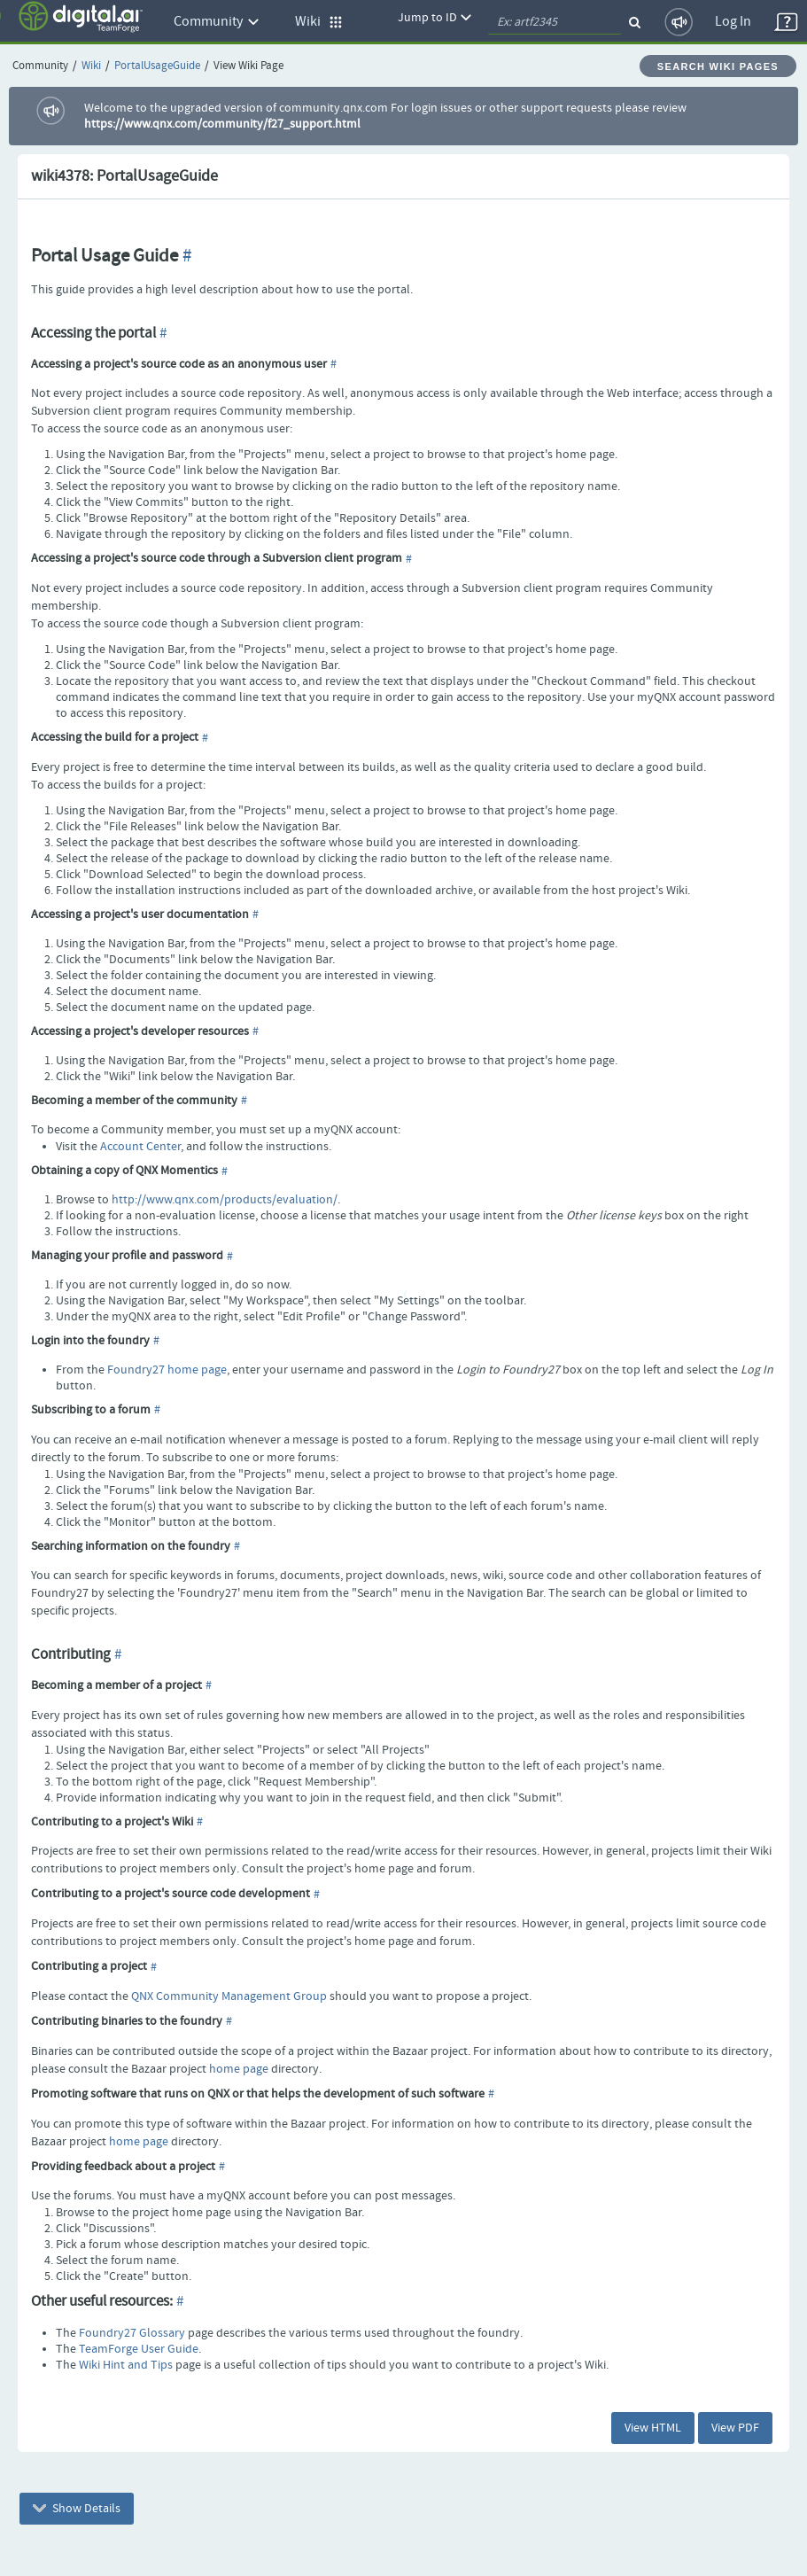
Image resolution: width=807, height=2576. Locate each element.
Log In (733, 21)
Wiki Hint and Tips (126, 2365)
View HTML (653, 2428)
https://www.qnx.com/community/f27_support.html (222, 124)
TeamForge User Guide (138, 2349)
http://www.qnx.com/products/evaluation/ (225, 1200)
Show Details (76, 2509)
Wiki (91, 66)
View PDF (735, 2428)
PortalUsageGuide (157, 66)
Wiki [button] (319, 21)
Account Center (140, 1147)
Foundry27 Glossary (132, 2333)
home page (238, 2069)
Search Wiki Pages (718, 66)
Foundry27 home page (167, 1370)
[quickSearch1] (554, 22)
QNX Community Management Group (229, 1996)
